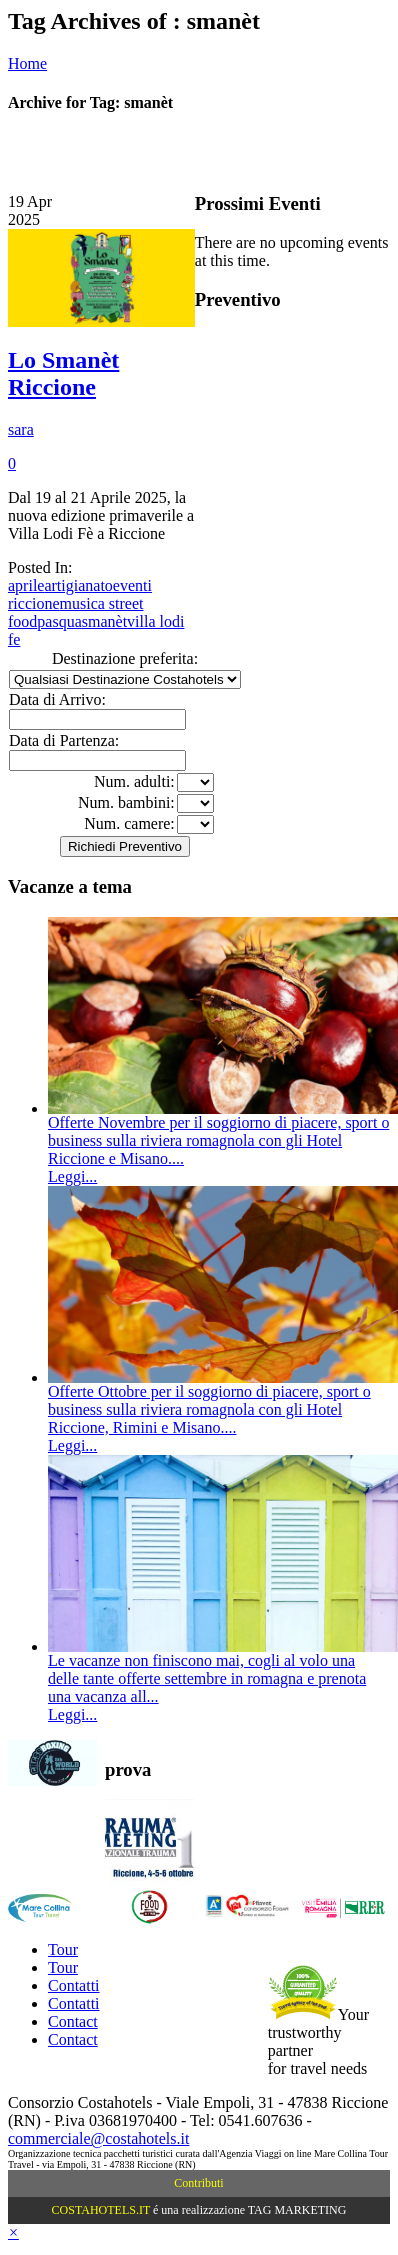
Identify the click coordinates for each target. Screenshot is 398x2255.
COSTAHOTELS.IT (101, 2210)
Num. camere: (129, 823)
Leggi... (72, 1176)
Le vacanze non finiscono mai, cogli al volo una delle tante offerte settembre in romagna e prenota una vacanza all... (207, 1678)
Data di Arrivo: (57, 699)
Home (27, 63)
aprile (26, 585)
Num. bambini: (126, 802)
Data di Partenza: (64, 740)
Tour (63, 1949)
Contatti (74, 1985)
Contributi (198, 2183)
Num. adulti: (134, 781)
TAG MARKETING (297, 2210)
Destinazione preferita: (125, 658)
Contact (73, 2021)
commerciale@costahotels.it (98, 2138)
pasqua (59, 621)
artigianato (78, 585)
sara (21, 429)
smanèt (104, 621)
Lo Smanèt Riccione (63, 373)
